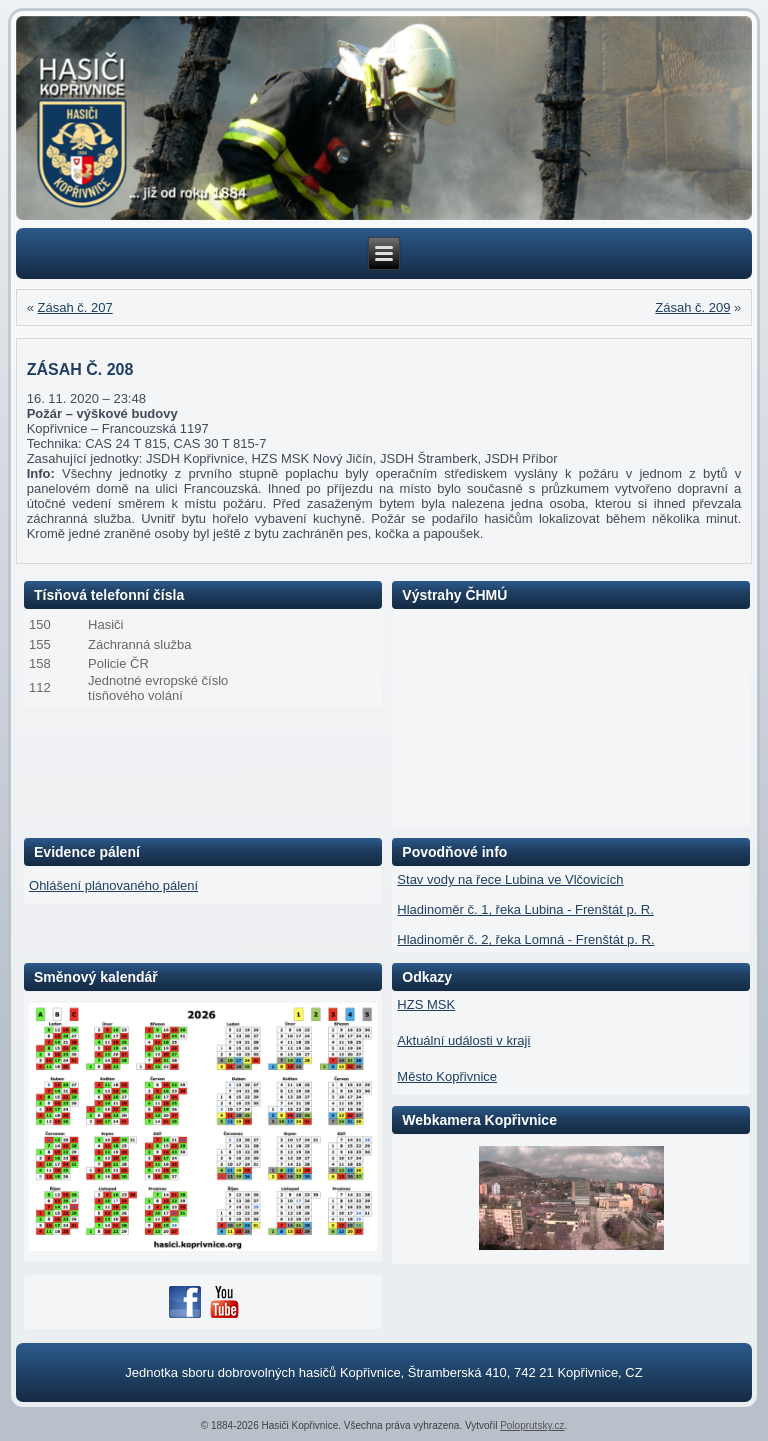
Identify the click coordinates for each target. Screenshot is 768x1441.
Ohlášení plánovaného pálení (113, 885)
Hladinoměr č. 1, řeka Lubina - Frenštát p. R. (525, 909)
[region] (384, 118)
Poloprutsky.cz (532, 1425)
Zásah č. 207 (75, 307)
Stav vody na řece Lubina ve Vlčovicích (510, 879)
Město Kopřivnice (447, 1076)
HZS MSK (426, 1004)
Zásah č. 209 (692, 307)
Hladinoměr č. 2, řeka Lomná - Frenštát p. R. (525, 939)
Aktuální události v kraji (463, 1040)
